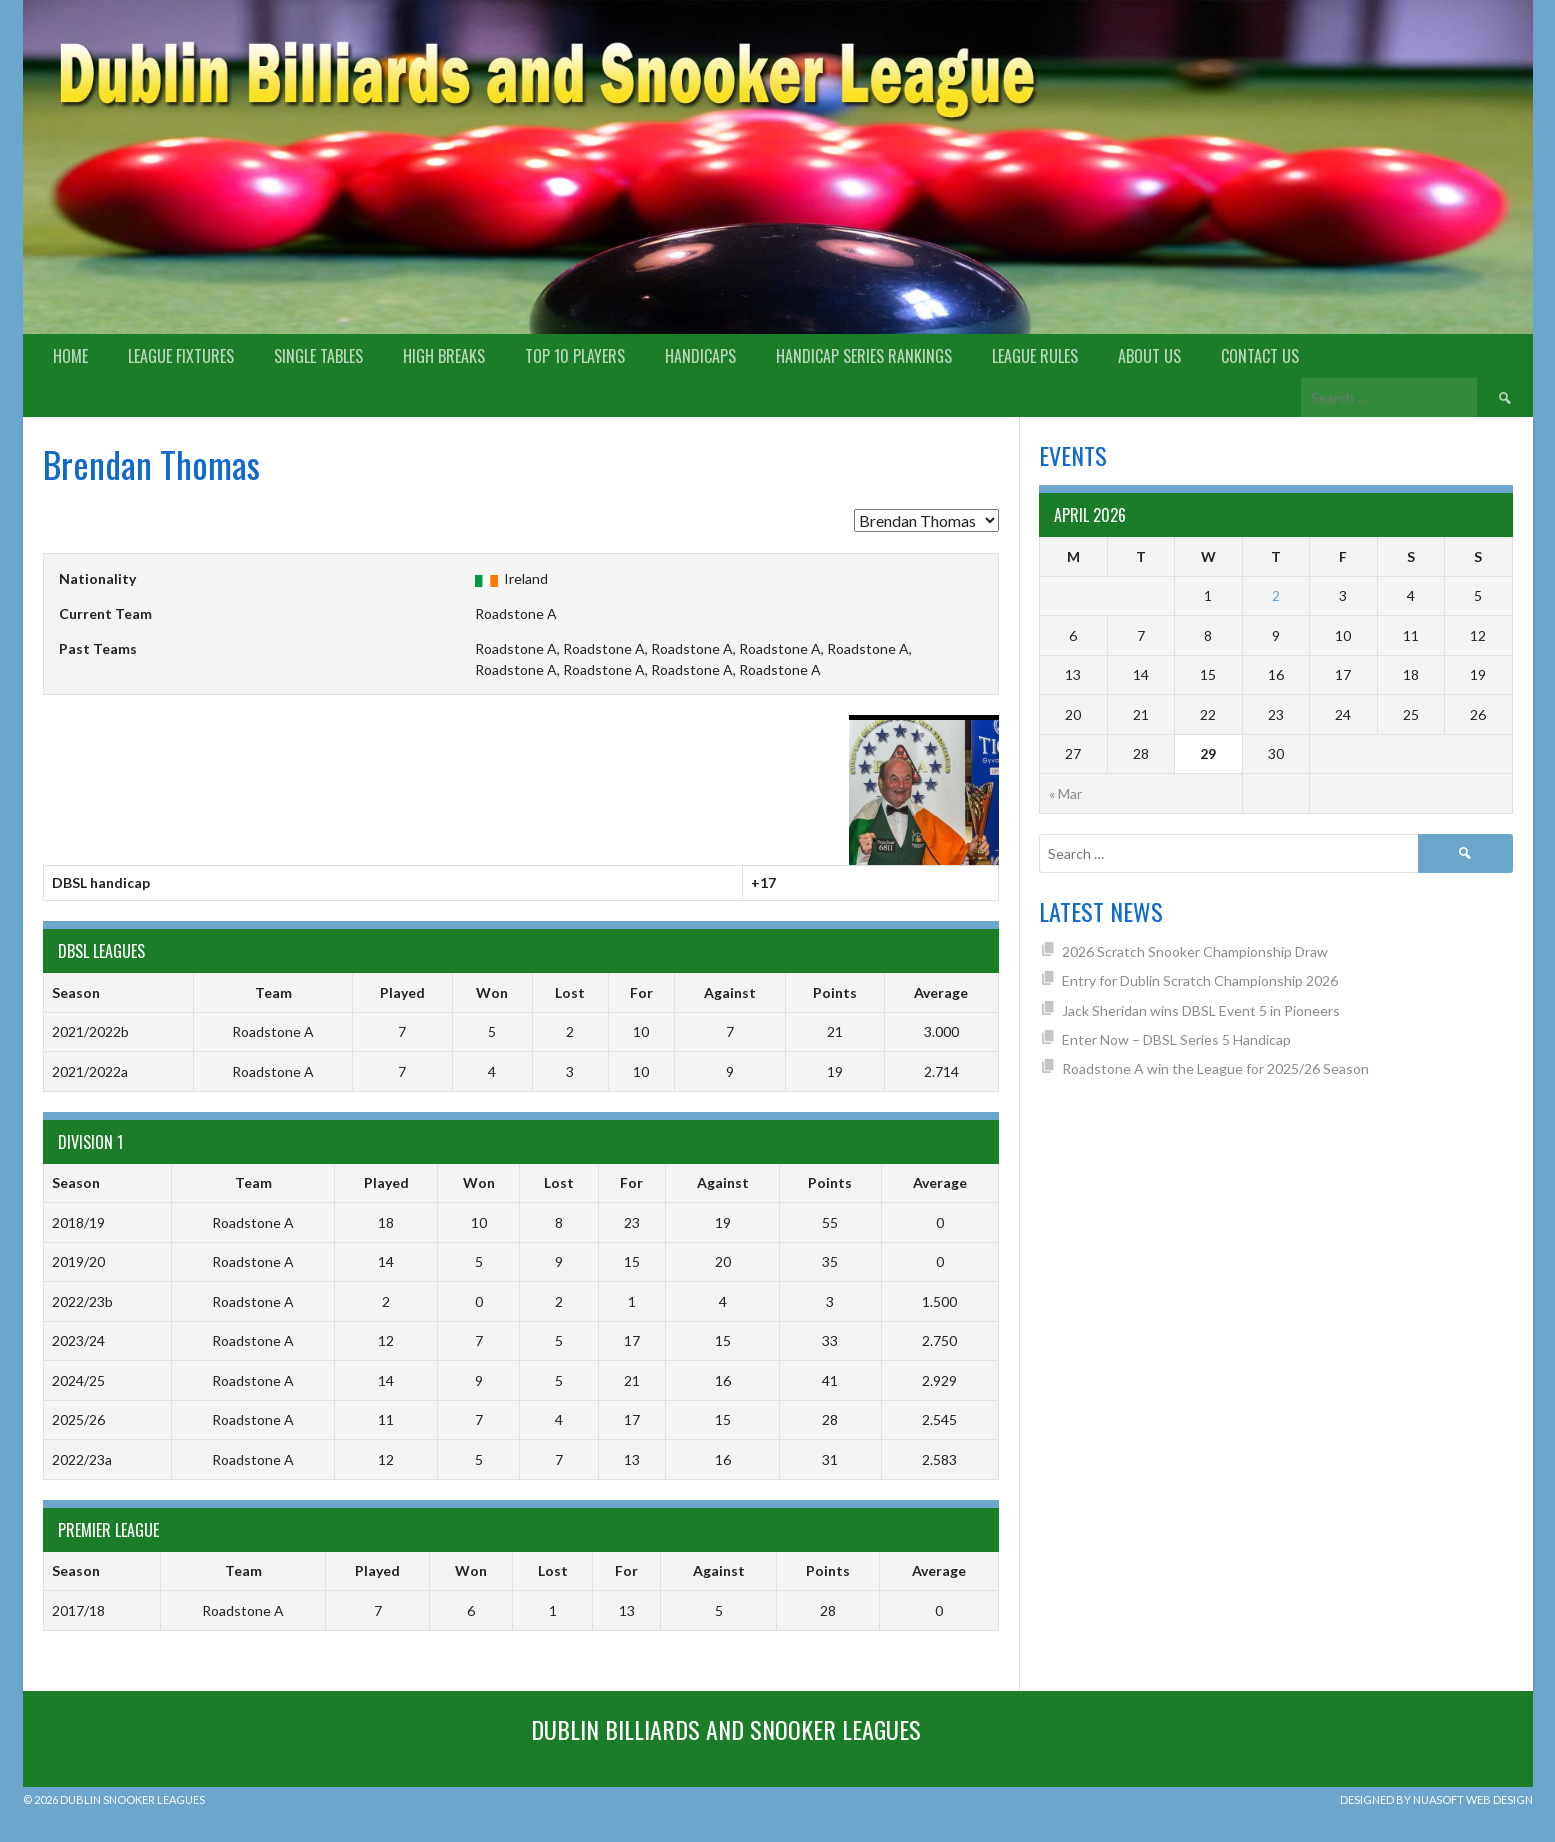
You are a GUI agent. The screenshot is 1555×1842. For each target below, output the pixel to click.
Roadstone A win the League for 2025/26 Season (1215, 1068)
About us (1149, 356)
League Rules (1035, 356)
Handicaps (700, 356)
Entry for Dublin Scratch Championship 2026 (1200, 980)
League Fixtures (181, 356)
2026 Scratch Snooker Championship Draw (1195, 951)
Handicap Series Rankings (864, 356)
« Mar (1065, 793)
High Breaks (444, 356)
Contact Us (1260, 356)
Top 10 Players (575, 356)
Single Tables (318, 356)
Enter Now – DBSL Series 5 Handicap (1176, 1039)
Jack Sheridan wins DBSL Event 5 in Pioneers (1201, 1010)
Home (70, 356)
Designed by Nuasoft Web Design (1436, 1799)
